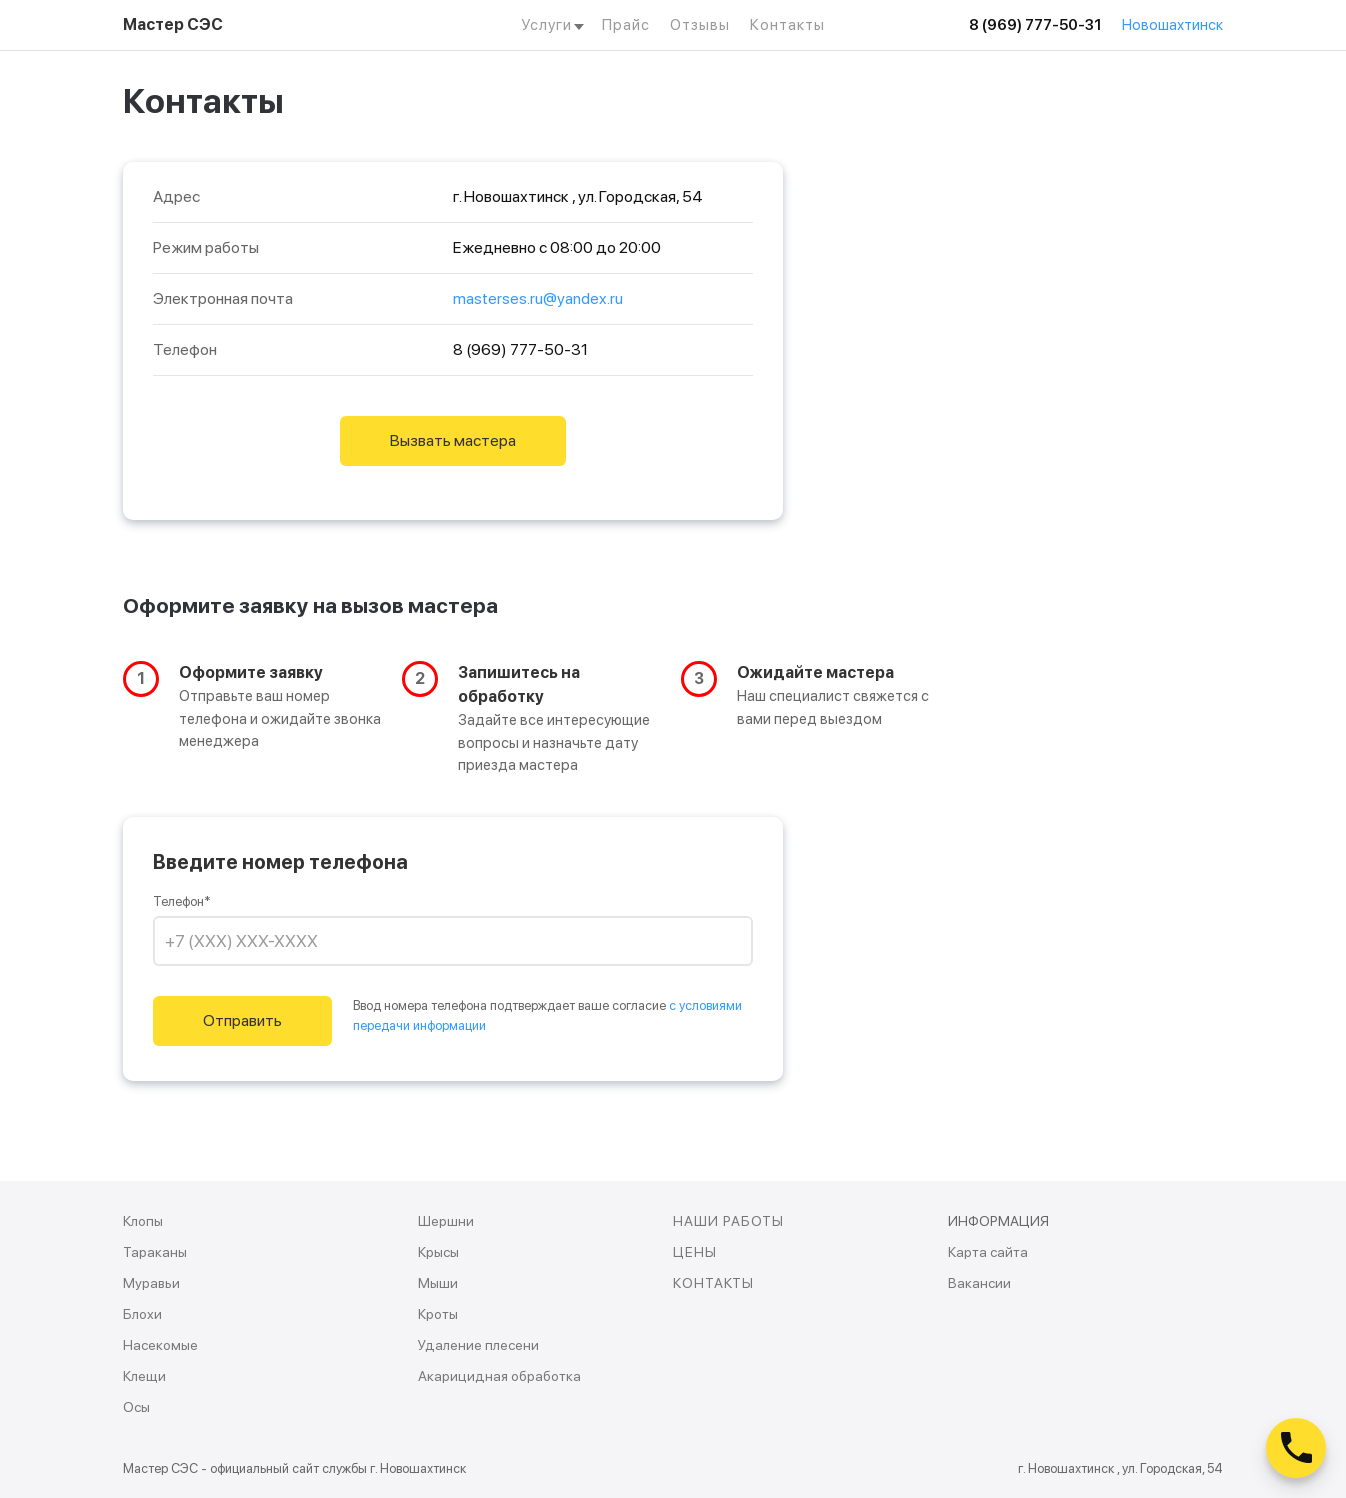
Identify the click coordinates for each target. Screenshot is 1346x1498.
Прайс (626, 25)
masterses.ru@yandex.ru (538, 298)
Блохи (142, 1314)
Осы (136, 1407)
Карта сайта (988, 1252)
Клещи (144, 1376)
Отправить (242, 1020)
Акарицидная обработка (499, 1376)
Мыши (438, 1283)
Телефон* (182, 901)
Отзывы (700, 25)
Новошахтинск (1172, 25)
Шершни (446, 1221)
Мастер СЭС (173, 24)
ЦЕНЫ (695, 1252)
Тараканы (155, 1252)
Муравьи (151, 1283)
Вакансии (979, 1283)
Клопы (143, 1221)
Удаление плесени (478, 1345)
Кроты (438, 1314)
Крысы (438, 1252)
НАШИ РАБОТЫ (728, 1221)
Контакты (787, 25)
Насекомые (160, 1345)
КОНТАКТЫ (713, 1283)
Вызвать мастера (453, 440)
